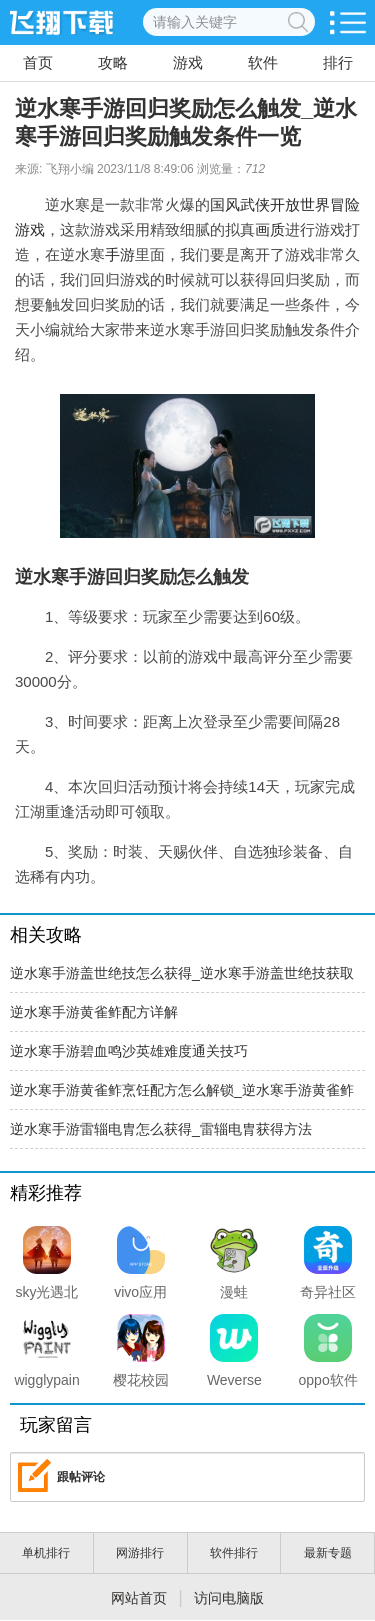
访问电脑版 (229, 1598)
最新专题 (328, 1553)
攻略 (113, 62)
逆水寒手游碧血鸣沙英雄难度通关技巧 (129, 1051)
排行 (338, 62)
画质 (270, 229)
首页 (38, 62)
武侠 (255, 204)
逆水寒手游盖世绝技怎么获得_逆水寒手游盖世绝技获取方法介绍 (182, 978)
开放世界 (300, 204)
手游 (120, 254)
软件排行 (234, 1553)
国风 (225, 204)
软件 (263, 62)
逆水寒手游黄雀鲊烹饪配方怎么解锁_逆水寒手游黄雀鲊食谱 (182, 1095)
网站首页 (139, 1598)
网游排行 (140, 1553)
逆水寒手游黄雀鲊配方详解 (94, 1012)
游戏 (188, 62)
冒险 (345, 204)
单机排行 (46, 1553)
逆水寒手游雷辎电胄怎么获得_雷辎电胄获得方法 (161, 1129)
